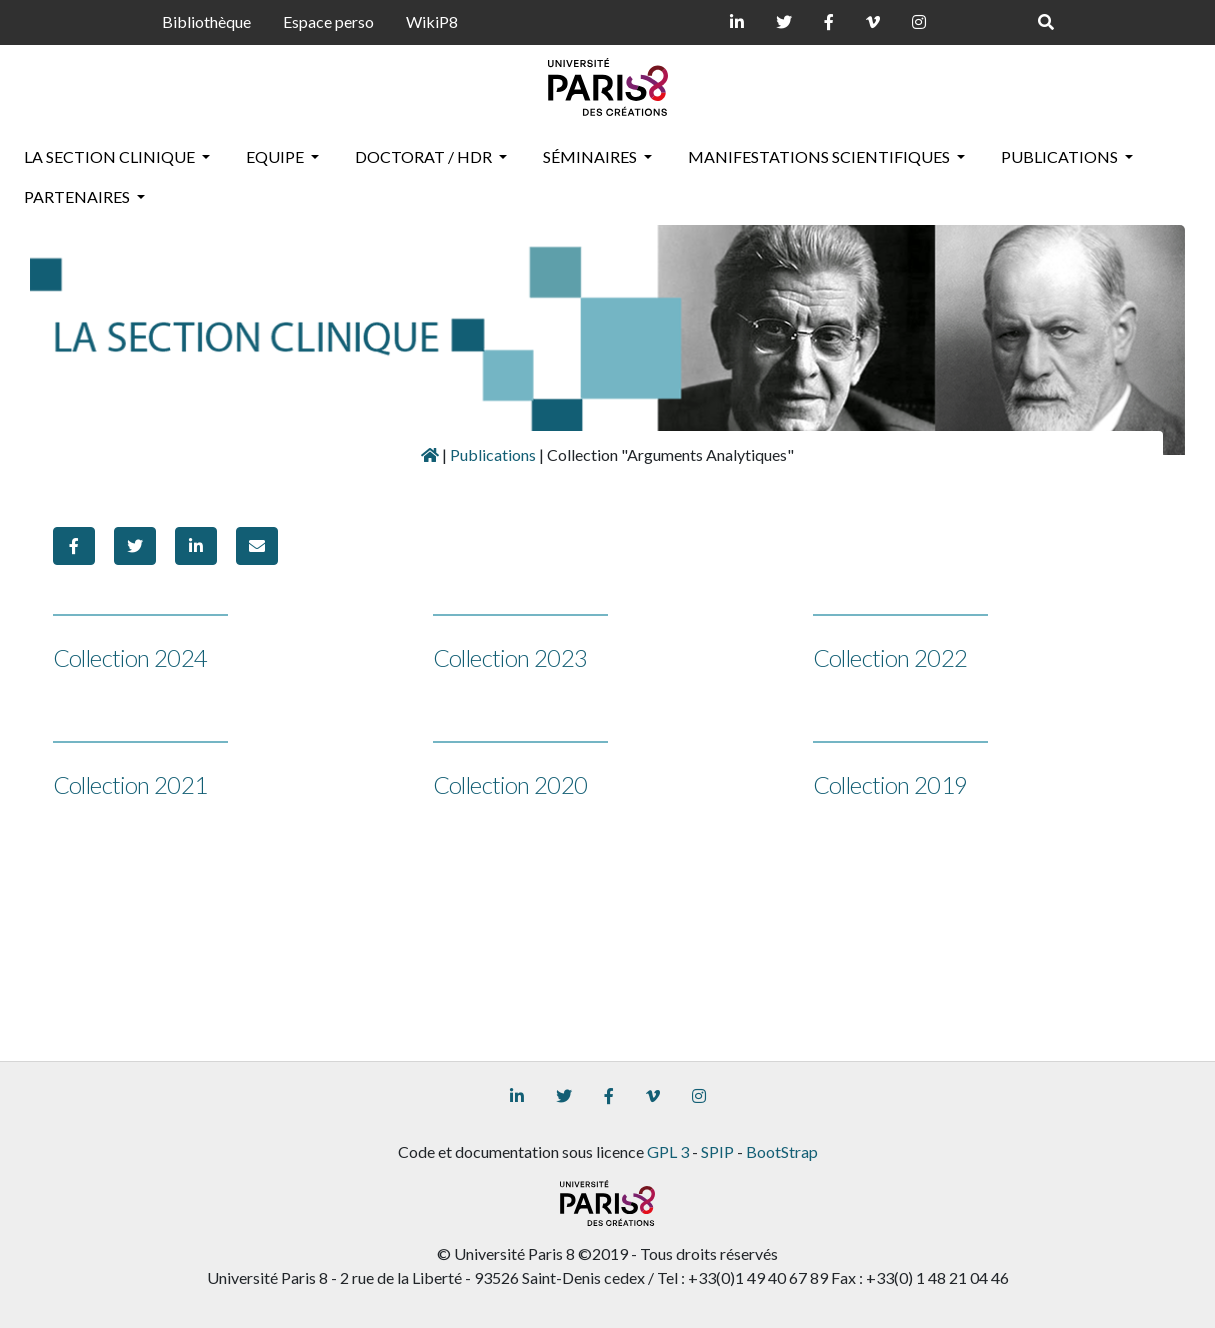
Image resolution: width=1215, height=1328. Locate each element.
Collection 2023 (510, 657)
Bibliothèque (206, 21)
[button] (74, 546)
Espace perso (328, 21)
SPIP (717, 1151)
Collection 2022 (890, 657)
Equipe (276, 156)
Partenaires (78, 196)
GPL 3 (668, 1151)
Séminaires (591, 156)
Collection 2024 (130, 657)
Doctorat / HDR (425, 156)
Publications (1061, 156)
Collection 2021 (130, 784)
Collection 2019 (890, 784)
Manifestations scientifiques (820, 156)
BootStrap (782, 1151)
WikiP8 (432, 21)
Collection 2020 (510, 784)
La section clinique (111, 156)
